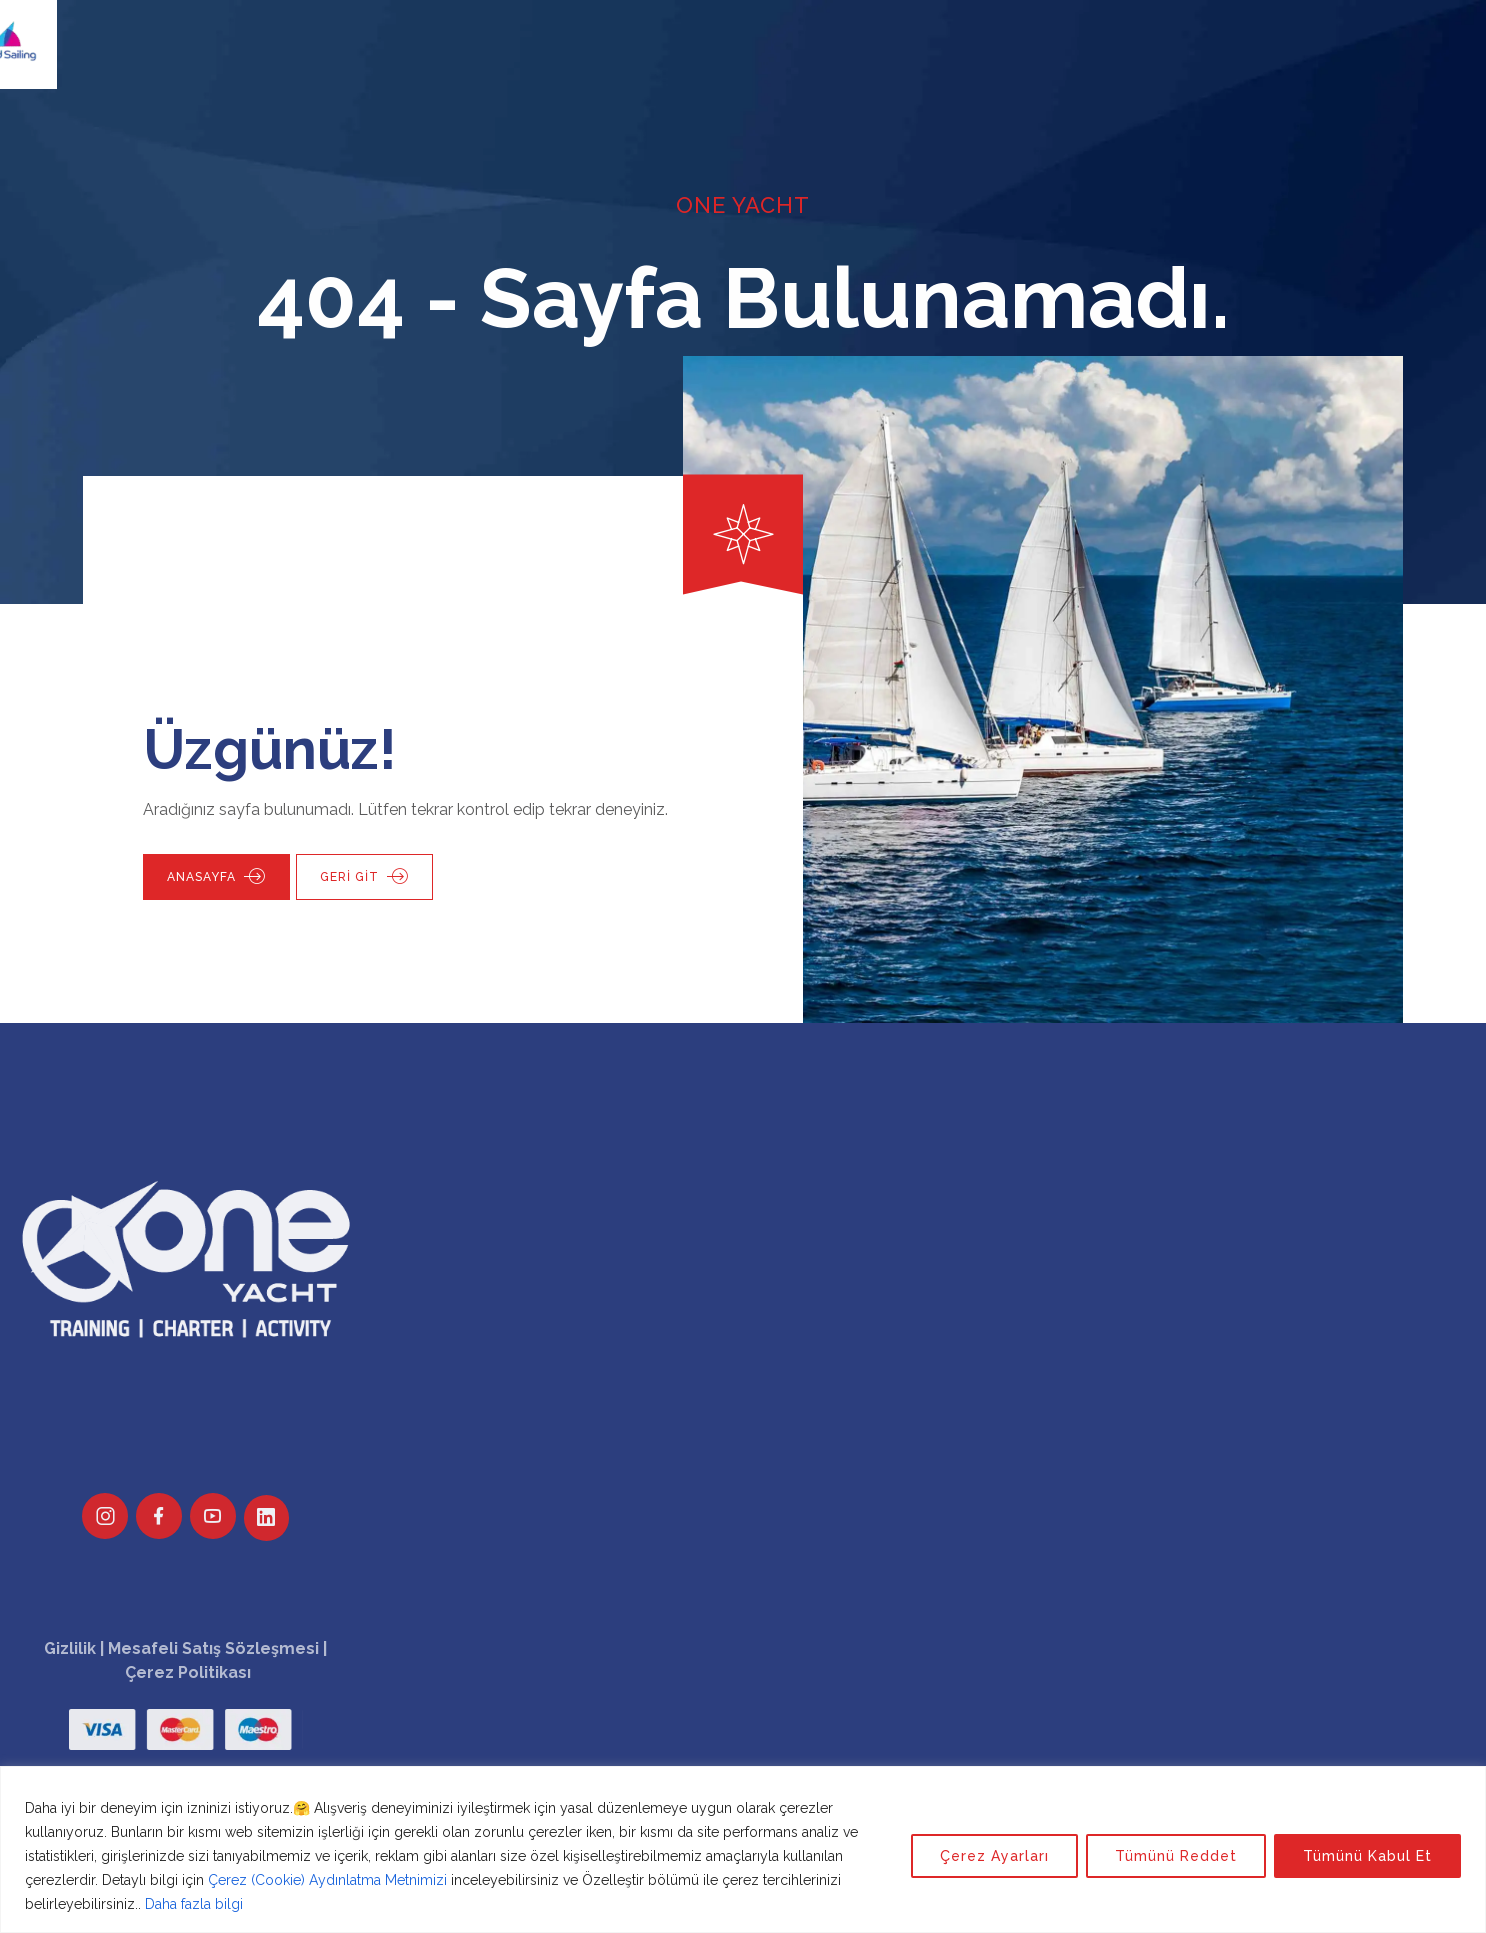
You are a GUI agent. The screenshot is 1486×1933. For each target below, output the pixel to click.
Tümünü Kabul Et (1367, 1856)
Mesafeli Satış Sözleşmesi (213, 1648)
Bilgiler (865, 34)
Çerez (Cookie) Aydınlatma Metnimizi (327, 1880)
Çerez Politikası (188, 1672)
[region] (743, 1849)
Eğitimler (550, 34)
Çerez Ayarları (994, 1856)
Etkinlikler (765, 34)
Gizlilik (70, 1648)
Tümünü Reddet (1176, 1856)
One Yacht (441, 34)
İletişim (1064, 34)
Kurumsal (656, 34)
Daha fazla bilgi (194, 1904)
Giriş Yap (1158, 34)
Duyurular (964, 34)
